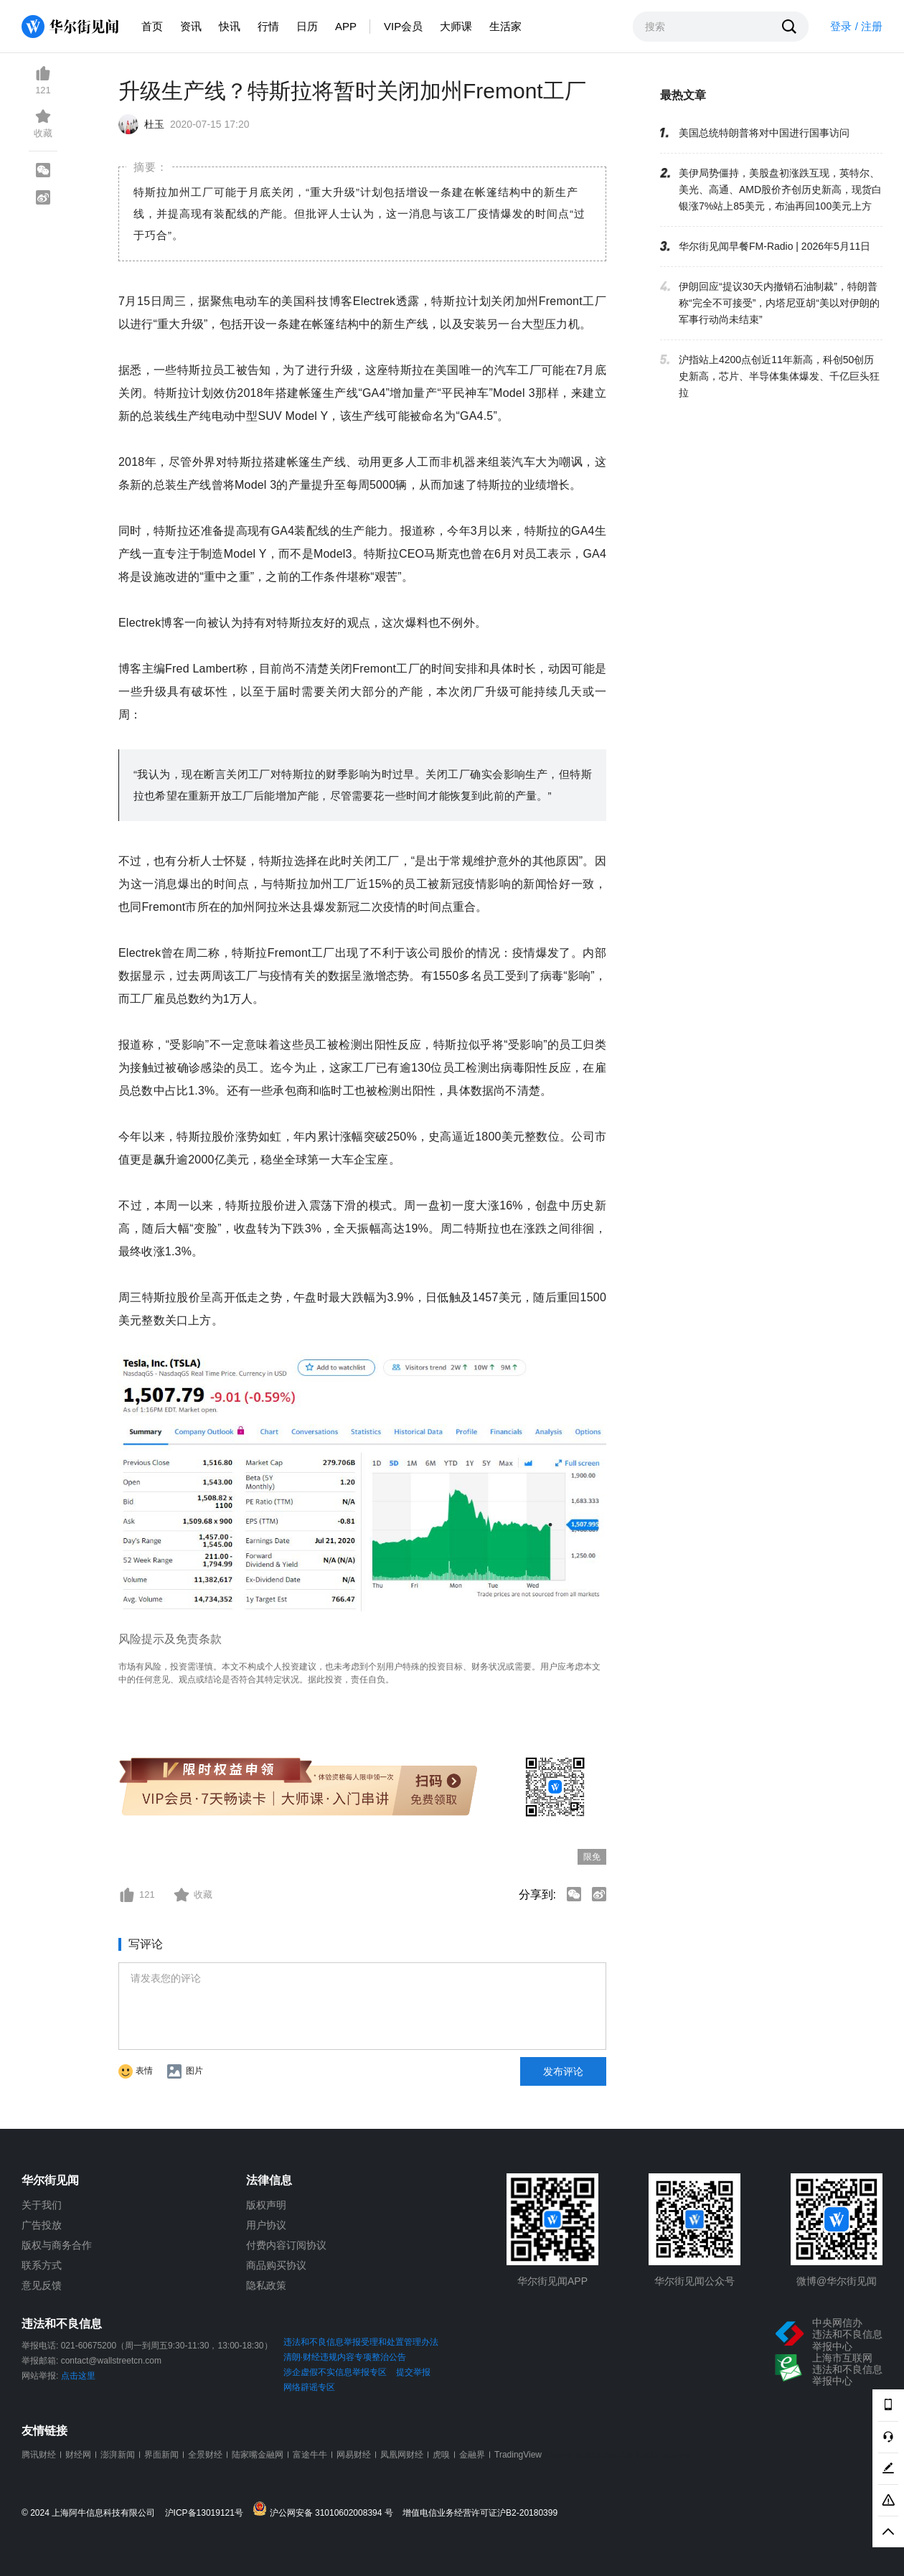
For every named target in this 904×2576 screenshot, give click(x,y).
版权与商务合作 (57, 2245)
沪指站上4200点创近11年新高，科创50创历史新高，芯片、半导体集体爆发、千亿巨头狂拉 (779, 376)
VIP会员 (403, 26)
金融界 (472, 2455)
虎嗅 (441, 2455)
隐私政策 (266, 2285)
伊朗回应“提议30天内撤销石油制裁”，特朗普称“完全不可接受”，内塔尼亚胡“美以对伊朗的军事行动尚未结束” (779, 303)
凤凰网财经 (401, 2455)
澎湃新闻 (117, 2455)
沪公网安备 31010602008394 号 (326, 2509)
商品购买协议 (276, 2265)
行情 (268, 26)
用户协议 (266, 2225)
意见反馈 (42, 2285)
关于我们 (42, 2205)
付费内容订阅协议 (286, 2245)
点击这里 (78, 2376)
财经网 (78, 2455)
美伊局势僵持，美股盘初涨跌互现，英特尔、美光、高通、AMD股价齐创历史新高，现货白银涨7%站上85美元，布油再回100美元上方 (780, 189)
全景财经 (205, 2455)
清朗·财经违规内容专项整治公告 (344, 2357)
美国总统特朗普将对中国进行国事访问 (764, 133)
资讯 (191, 26)
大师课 (456, 26)
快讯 (229, 26)
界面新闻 (161, 2455)
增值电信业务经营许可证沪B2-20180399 (479, 2513)
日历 (307, 26)
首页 (152, 26)
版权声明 (266, 2205)
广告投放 (42, 2225)
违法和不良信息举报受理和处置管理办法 (360, 2342)
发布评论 (563, 2071)
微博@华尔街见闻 (836, 2281)
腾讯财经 (39, 2455)
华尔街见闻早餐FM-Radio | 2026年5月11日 (774, 246)
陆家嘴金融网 (257, 2455)
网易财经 (353, 2455)
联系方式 (42, 2265)
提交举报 (413, 2372)
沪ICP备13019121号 (207, 2513)
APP (346, 26)
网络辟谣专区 (309, 2387)
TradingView (518, 2455)
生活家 (505, 26)
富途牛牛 (310, 2455)
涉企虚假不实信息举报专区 (335, 2372)
